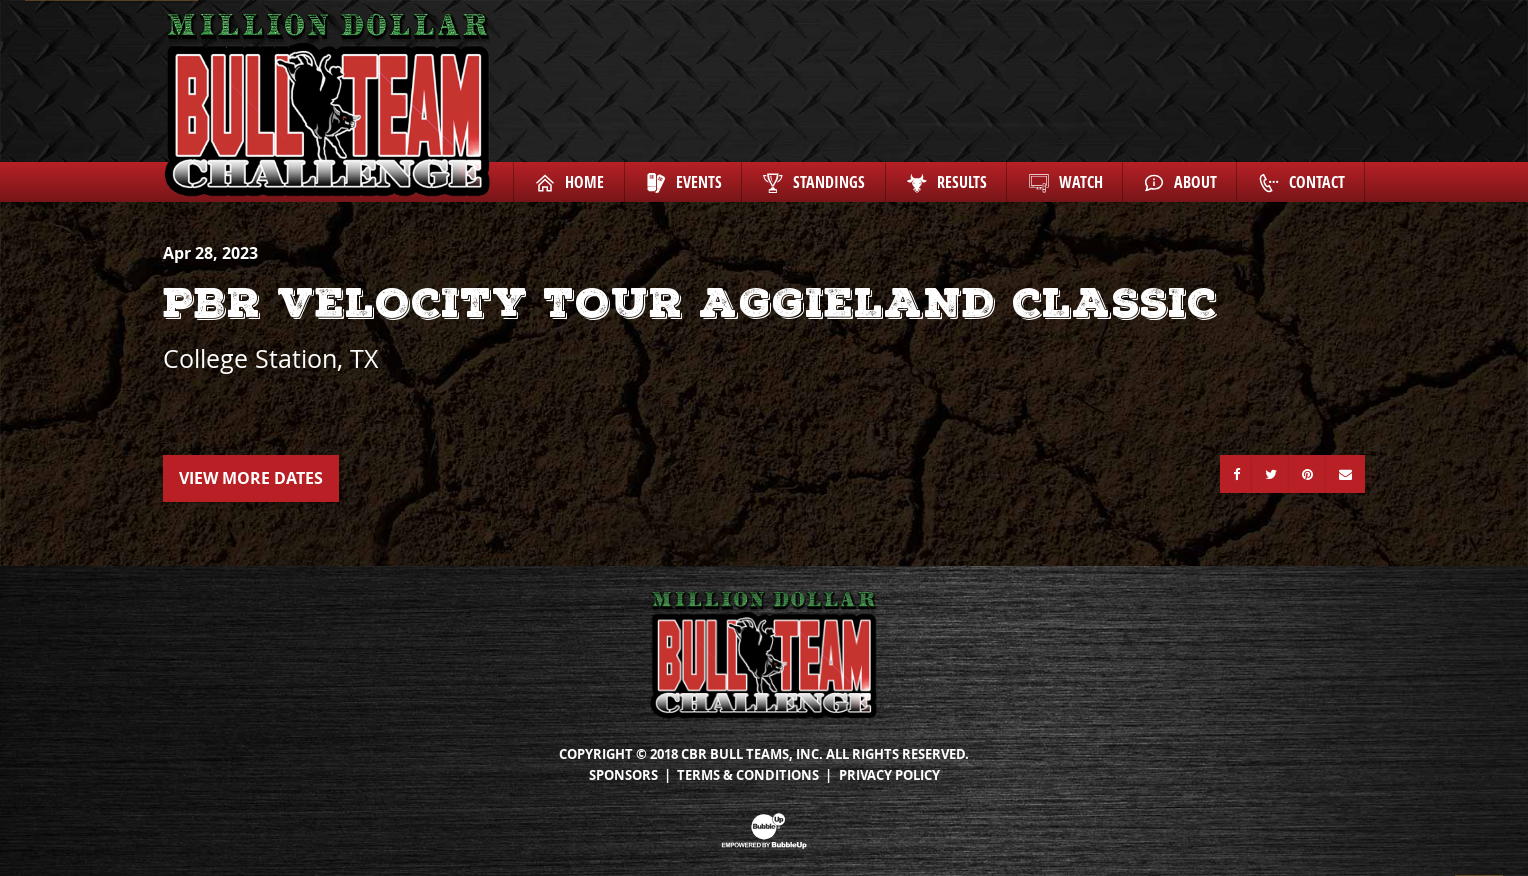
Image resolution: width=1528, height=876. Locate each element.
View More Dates (251, 478)
